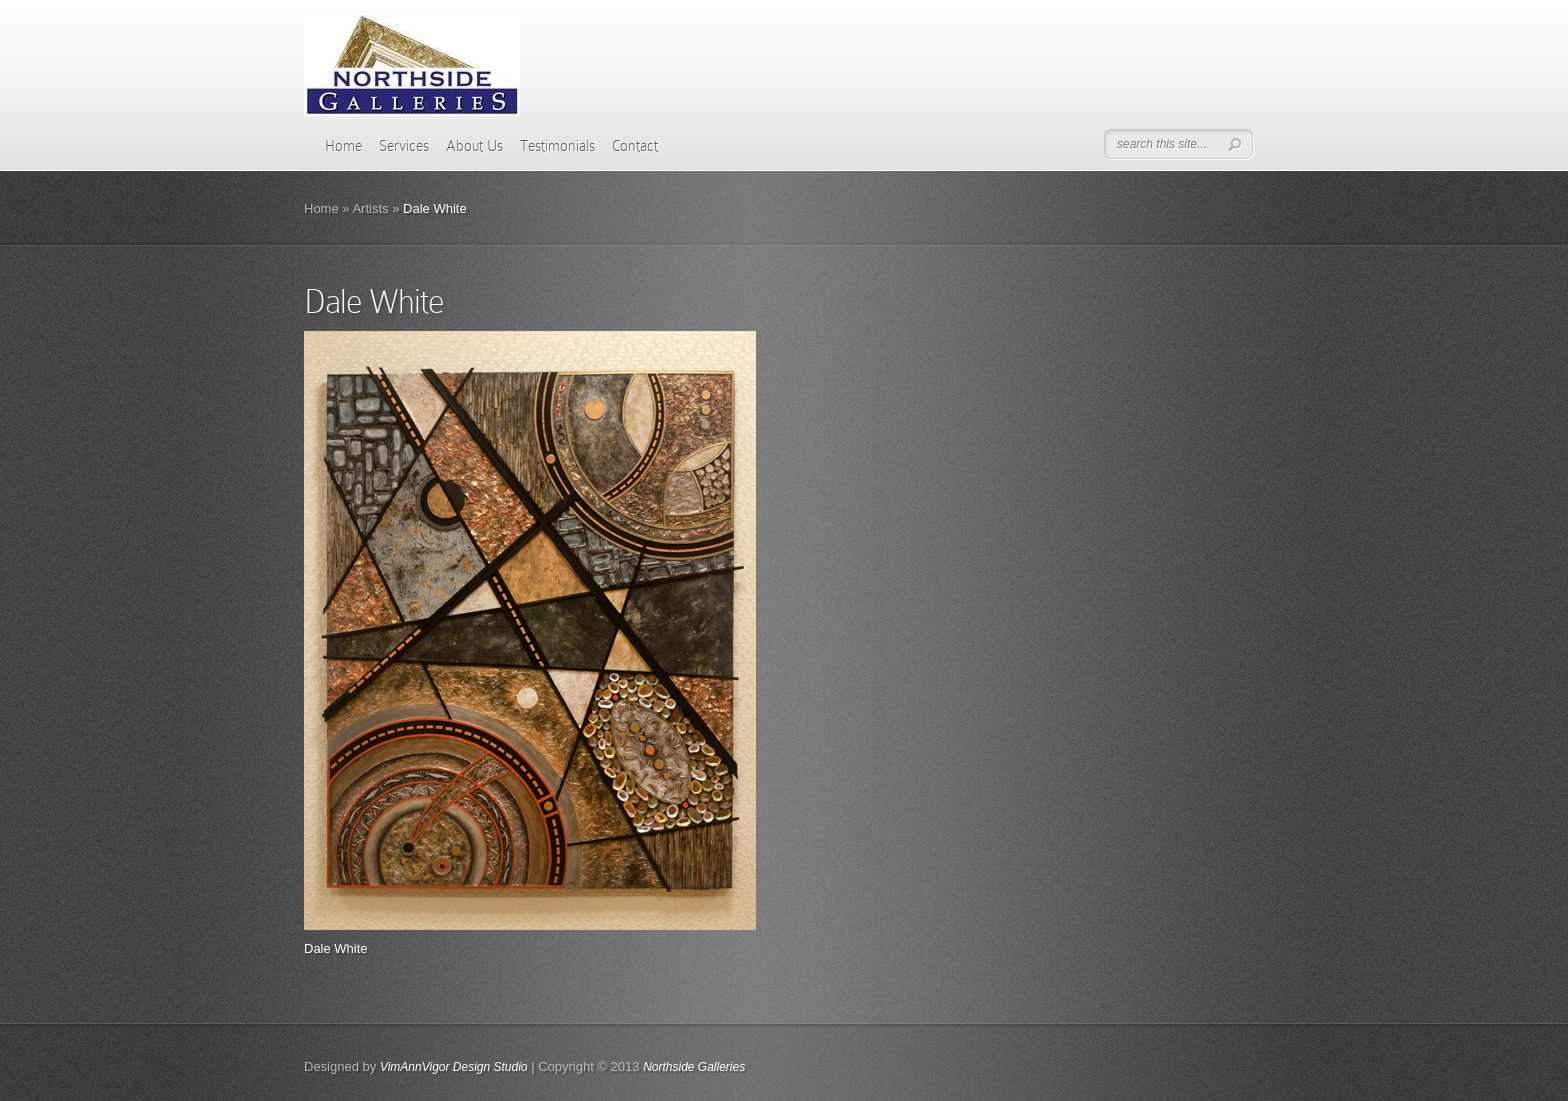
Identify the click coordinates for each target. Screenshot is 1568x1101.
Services (404, 146)
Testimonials (557, 146)
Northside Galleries (694, 1067)
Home (343, 146)
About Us (474, 146)
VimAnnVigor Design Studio (454, 1067)
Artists (370, 208)
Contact (635, 146)
